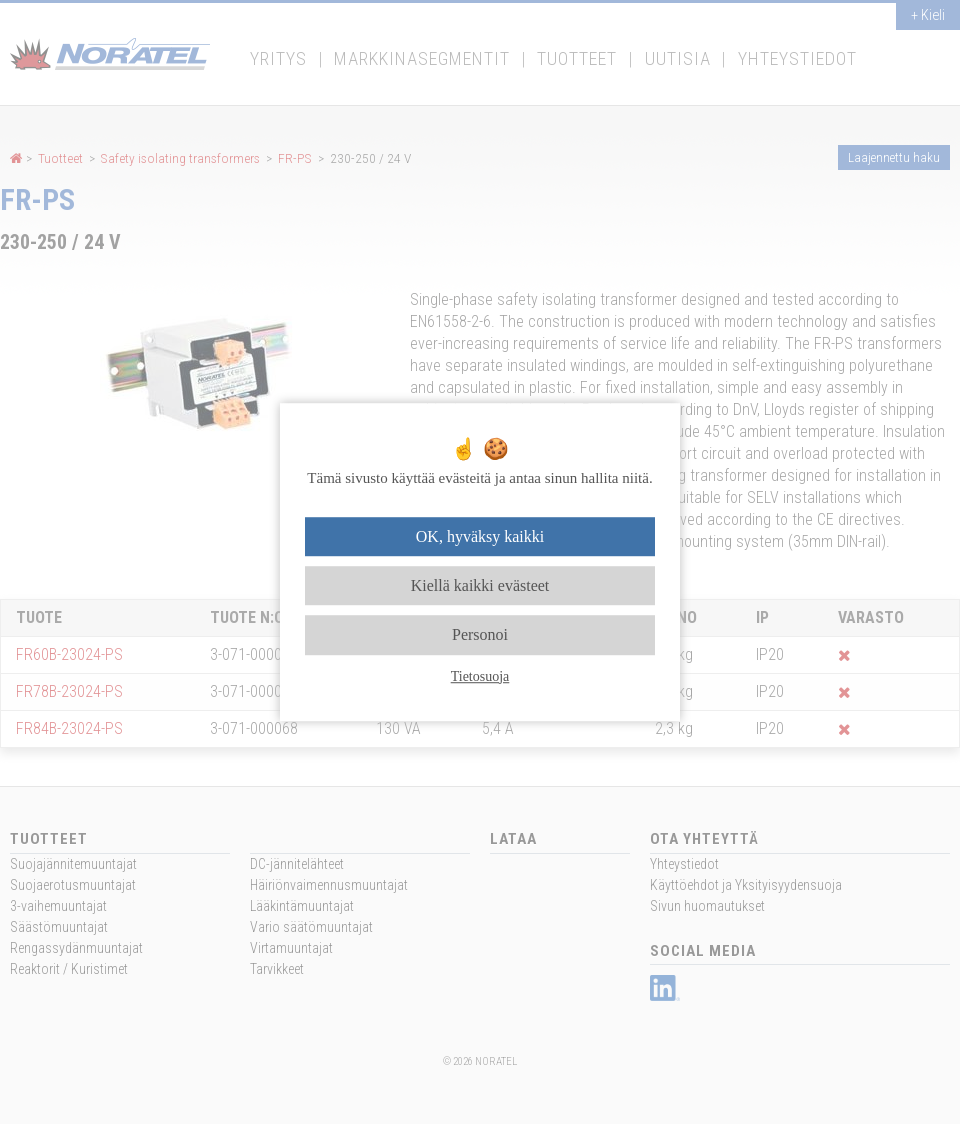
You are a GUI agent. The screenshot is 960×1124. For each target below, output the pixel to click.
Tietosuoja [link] (480, 676)
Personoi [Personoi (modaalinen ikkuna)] (480, 635)
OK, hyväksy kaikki (480, 536)
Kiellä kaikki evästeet (480, 585)
